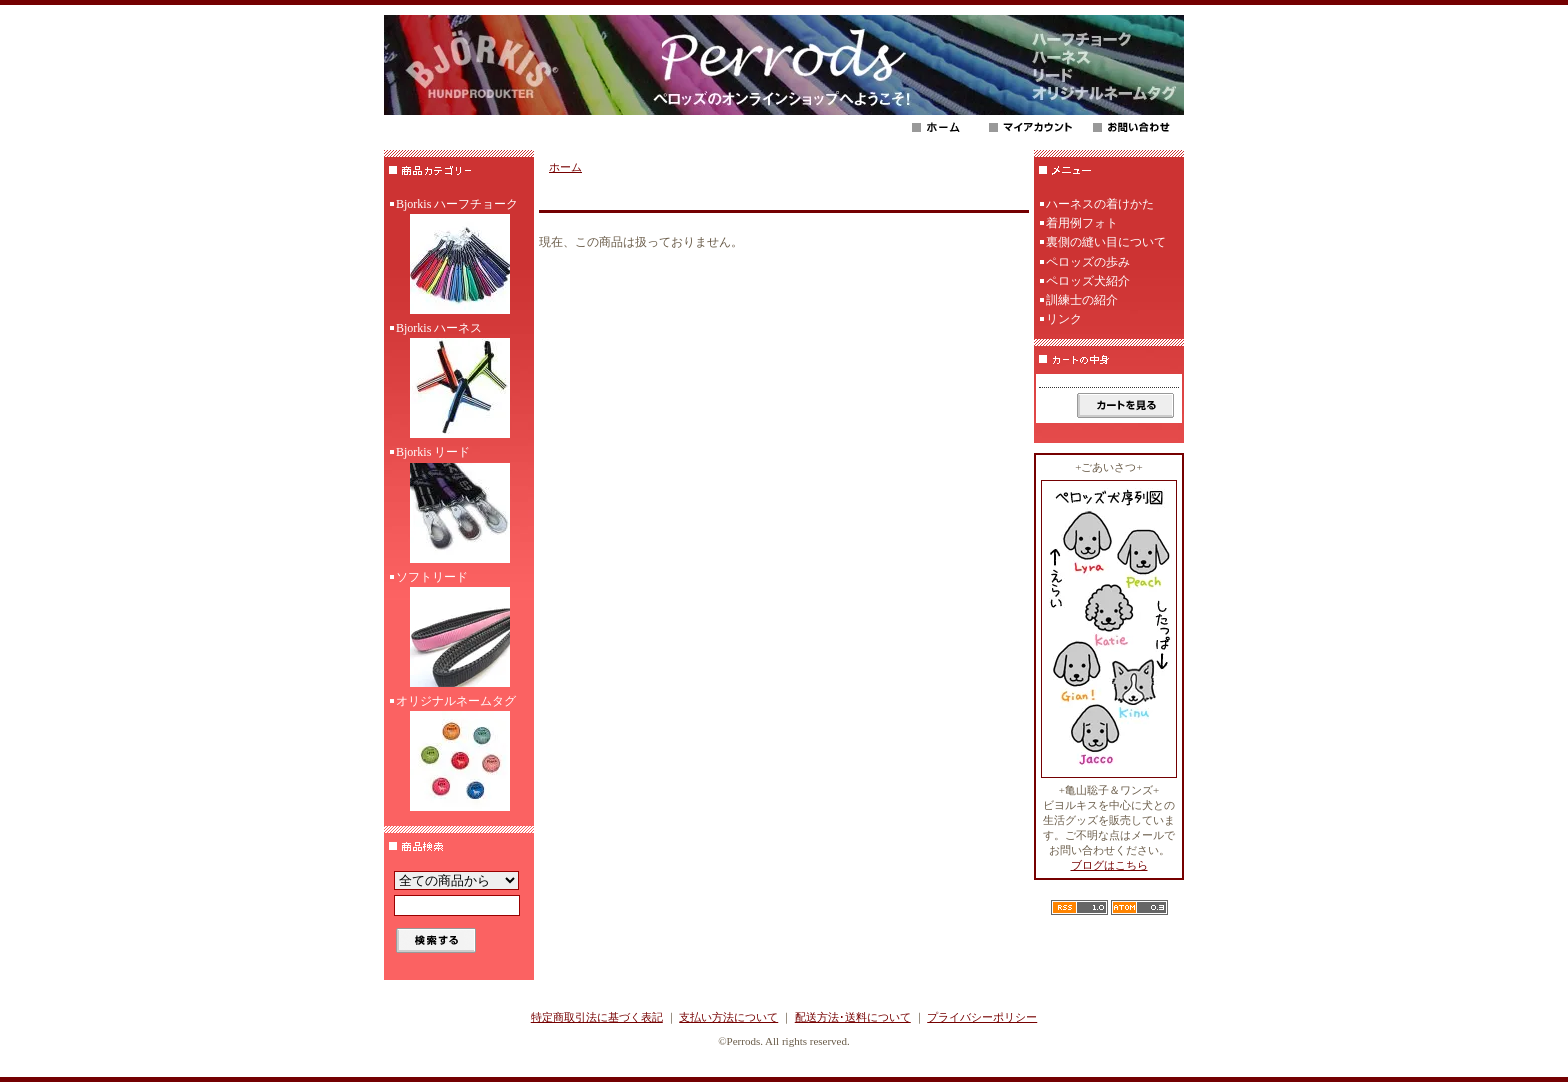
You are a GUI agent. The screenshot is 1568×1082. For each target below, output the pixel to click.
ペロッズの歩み (1088, 262)
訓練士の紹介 (1082, 300)
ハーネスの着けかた (1100, 204)
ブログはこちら (1109, 865)
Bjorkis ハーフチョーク (459, 258)
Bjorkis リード (459, 506)
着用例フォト (1082, 223)
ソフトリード (459, 631)
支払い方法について (728, 1017)
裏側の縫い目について (1106, 242)
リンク (1064, 319)
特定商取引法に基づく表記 (597, 1017)
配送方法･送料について (853, 1017)
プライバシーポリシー (982, 1017)
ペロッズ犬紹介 (1088, 281)
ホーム (565, 167)
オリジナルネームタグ (459, 755)
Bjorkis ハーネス (459, 382)
